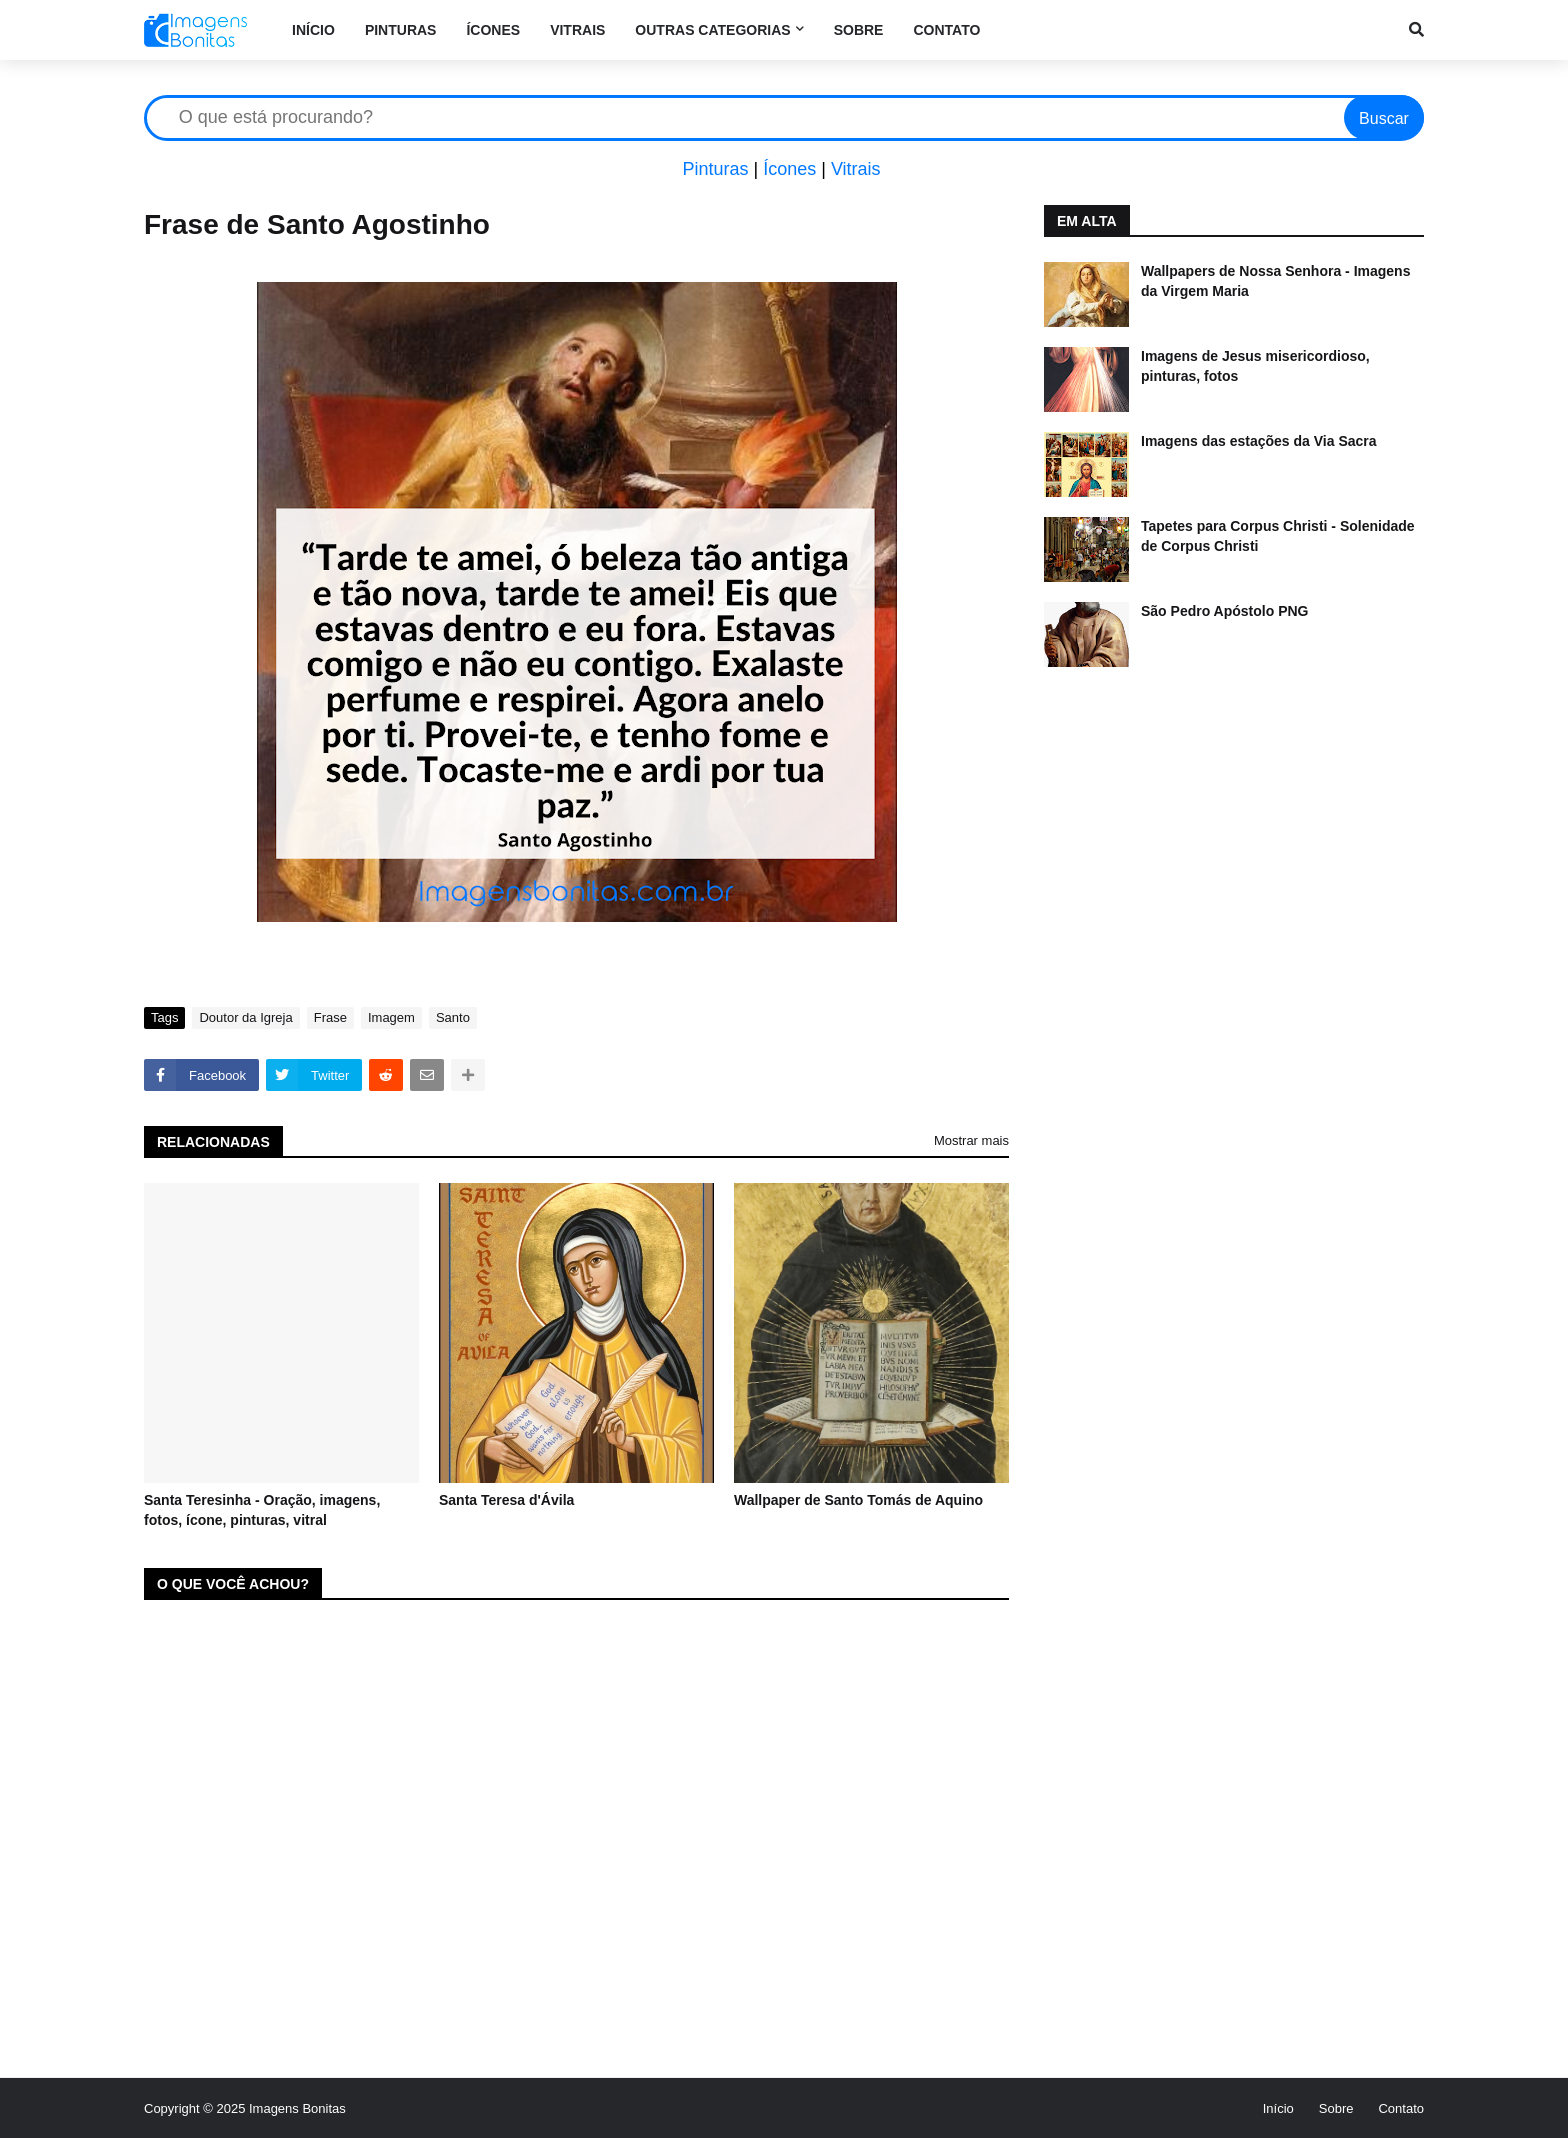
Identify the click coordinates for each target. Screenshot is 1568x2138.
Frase (330, 1017)
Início (1278, 2108)
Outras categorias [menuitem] (712, 30)
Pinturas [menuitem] (401, 30)
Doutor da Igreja (245, 1017)
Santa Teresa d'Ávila (506, 1500)
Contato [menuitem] (946, 30)
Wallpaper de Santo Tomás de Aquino (858, 1500)
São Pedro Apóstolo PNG (1225, 611)
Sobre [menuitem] (859, 30)
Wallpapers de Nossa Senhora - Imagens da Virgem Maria (1275, 281)
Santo (453, 1017)
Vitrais (856, 169)
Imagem (391, 1017)
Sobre (1336, 2108)
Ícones (789, 169)
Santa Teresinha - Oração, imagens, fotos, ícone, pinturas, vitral (262, 1510)
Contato (1401, 2108)
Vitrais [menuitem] (577, 30)
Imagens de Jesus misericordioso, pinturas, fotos (1255, 366)
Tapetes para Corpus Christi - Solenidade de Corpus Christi (1278, 536)
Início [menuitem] (313, 30)
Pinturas (715, 169)
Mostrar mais (971, 1140)
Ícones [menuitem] (493, 30)
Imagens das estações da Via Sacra (1259, 441)
